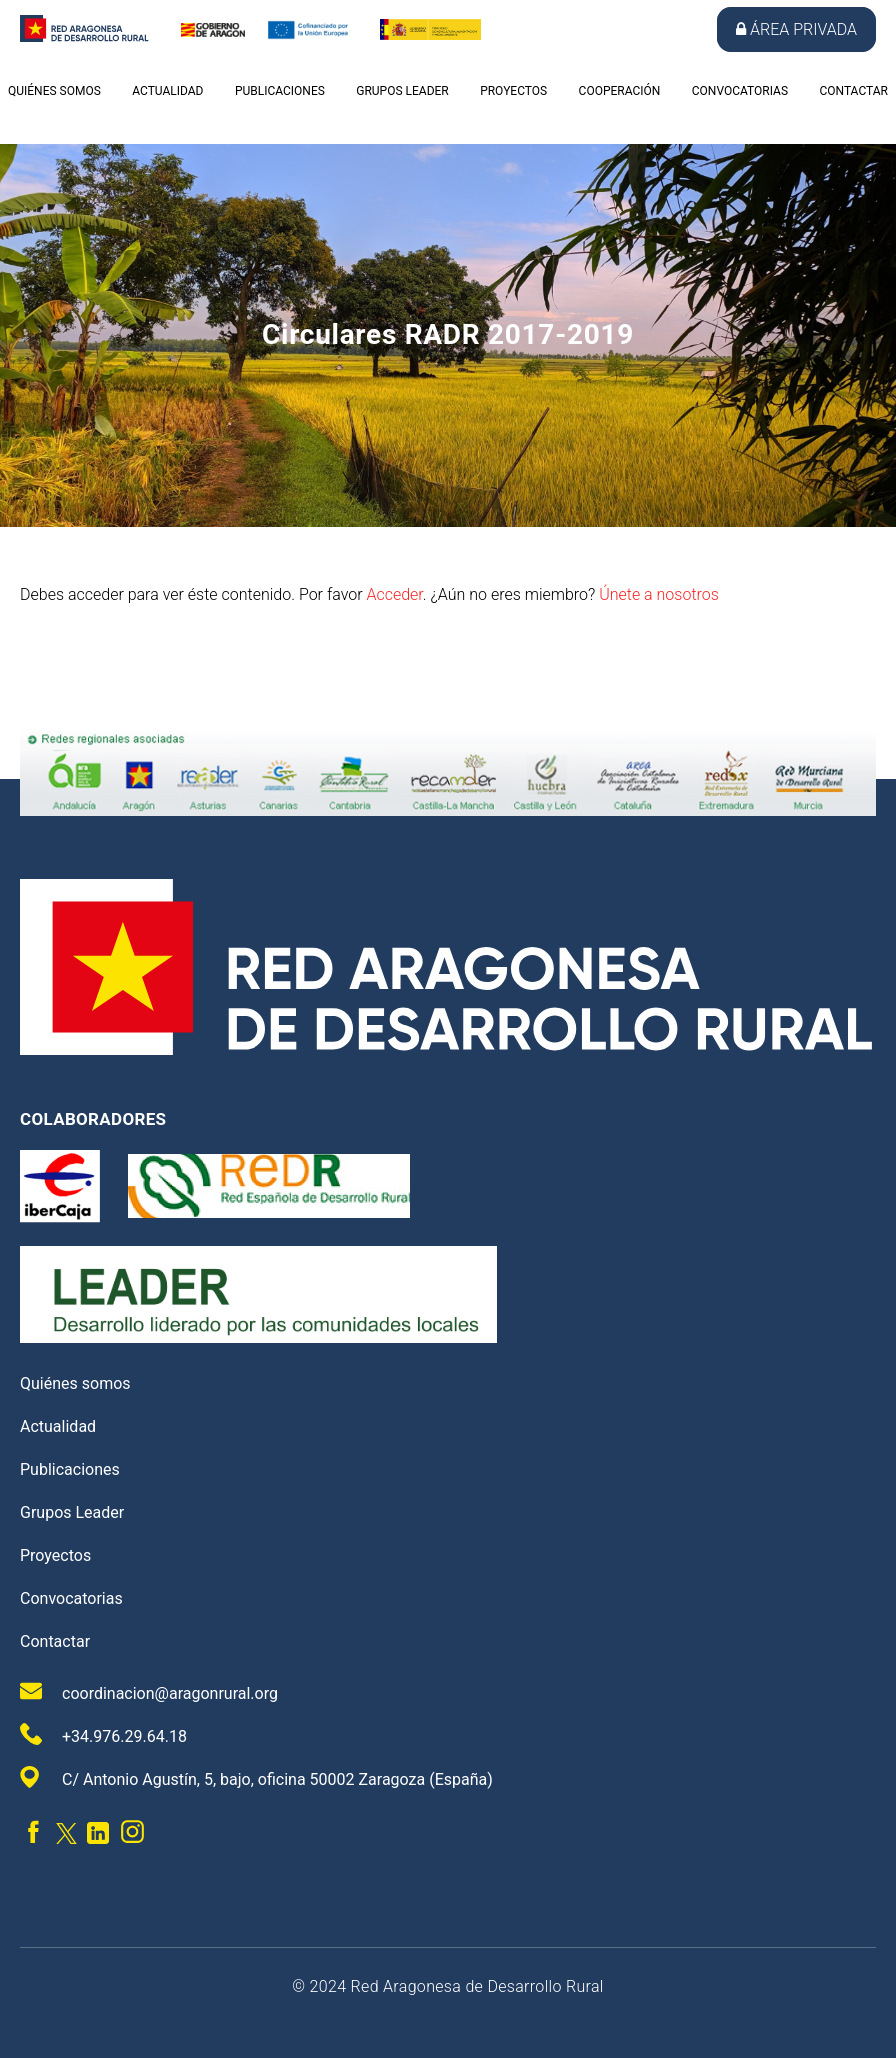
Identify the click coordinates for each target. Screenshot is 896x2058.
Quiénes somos (54, 91)
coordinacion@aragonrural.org (149, 1691)
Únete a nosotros (659, 594)
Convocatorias (740, 91)
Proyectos (513, 91)
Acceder (394, 594)
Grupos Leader (402, 91)
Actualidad (167, 91)
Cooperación (620, 91)
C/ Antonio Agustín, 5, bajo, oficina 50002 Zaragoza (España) (256, 1777)
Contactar (853, 91)
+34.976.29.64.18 (103, 1734)
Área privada (796, 29)
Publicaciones (280, 91)
